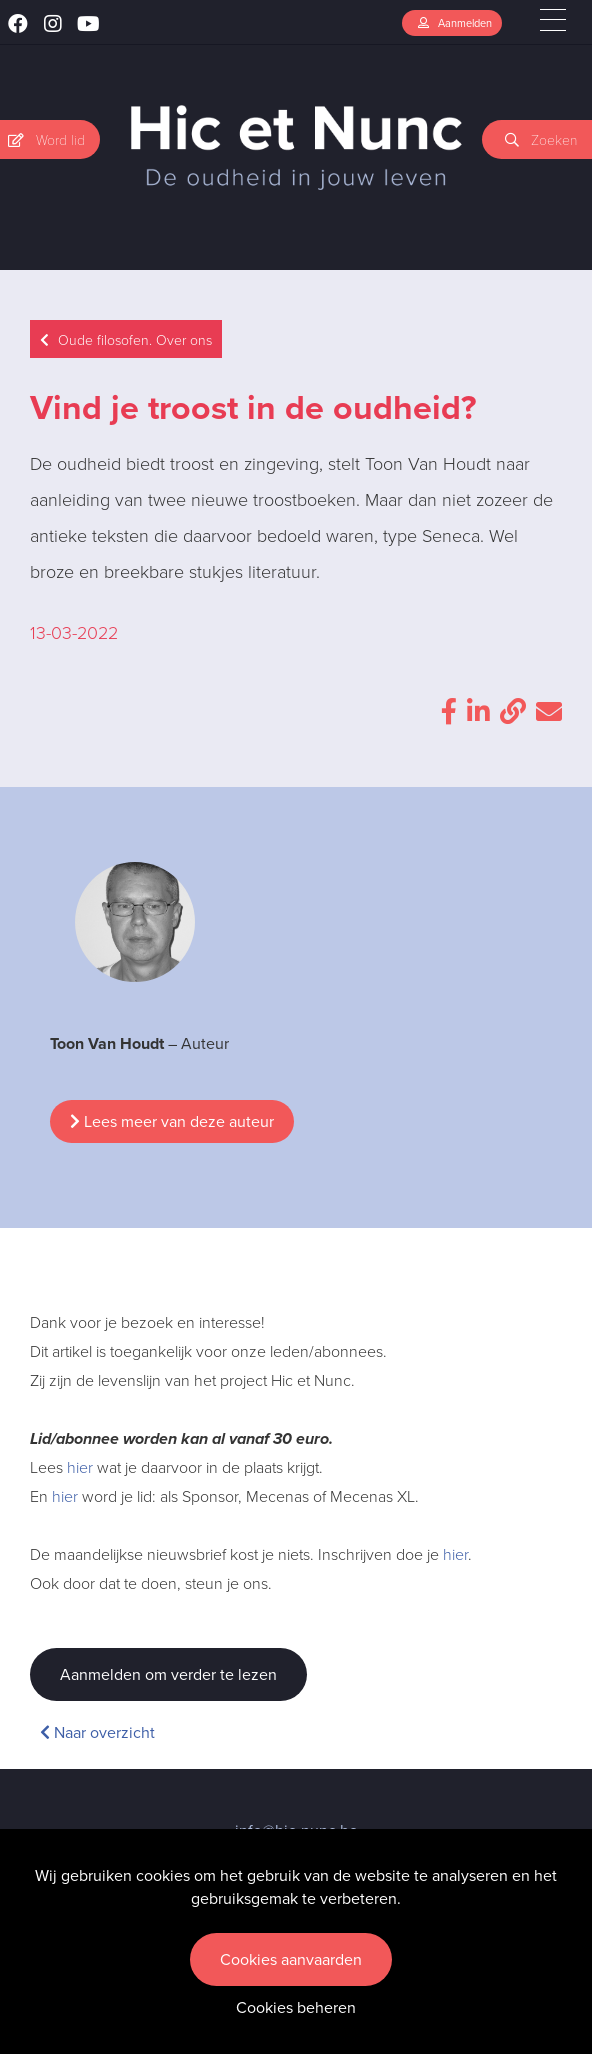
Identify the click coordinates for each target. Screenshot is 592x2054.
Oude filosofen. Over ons (126, 339)
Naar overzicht (97, 1732)
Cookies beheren (296, 2007)
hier (80, 1467)
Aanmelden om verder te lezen (168, 1674)
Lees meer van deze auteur (172, 1121)
